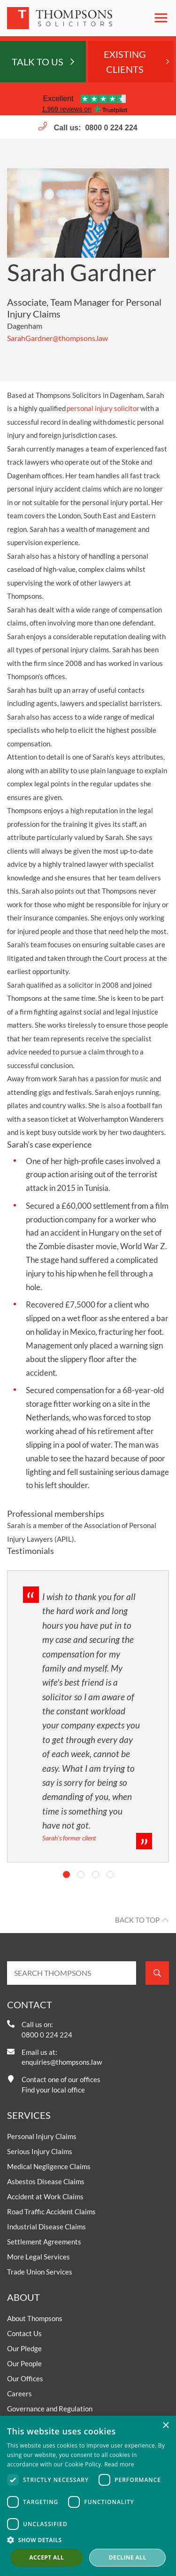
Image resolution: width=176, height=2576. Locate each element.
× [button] (165, 2425)
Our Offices (25, 2378)
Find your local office (53, 2089)
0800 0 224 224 (111, 128)
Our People (24, 2363)
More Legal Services (38, 2256)
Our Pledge (24, 2348)
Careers (19, 2393)
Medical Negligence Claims (49, 2166)
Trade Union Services (39, 2271)
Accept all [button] (46, 2557)
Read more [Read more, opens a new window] (119, 2464)
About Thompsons (34, 2318)
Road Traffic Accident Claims (51, 2211)
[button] (88, 2539)
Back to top (137, 1920)
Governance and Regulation (49, 2408)
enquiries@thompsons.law (62, 2062)
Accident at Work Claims (45, 2196)
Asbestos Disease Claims (45, 2181)
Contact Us (24, 2333)
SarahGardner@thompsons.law (57, 337)
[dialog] (88, 2496)
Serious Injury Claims (39, 2151)
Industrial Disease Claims (46, 2226)
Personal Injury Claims (42, 2136)
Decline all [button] (127, 2557)
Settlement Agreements (44, 2241)
